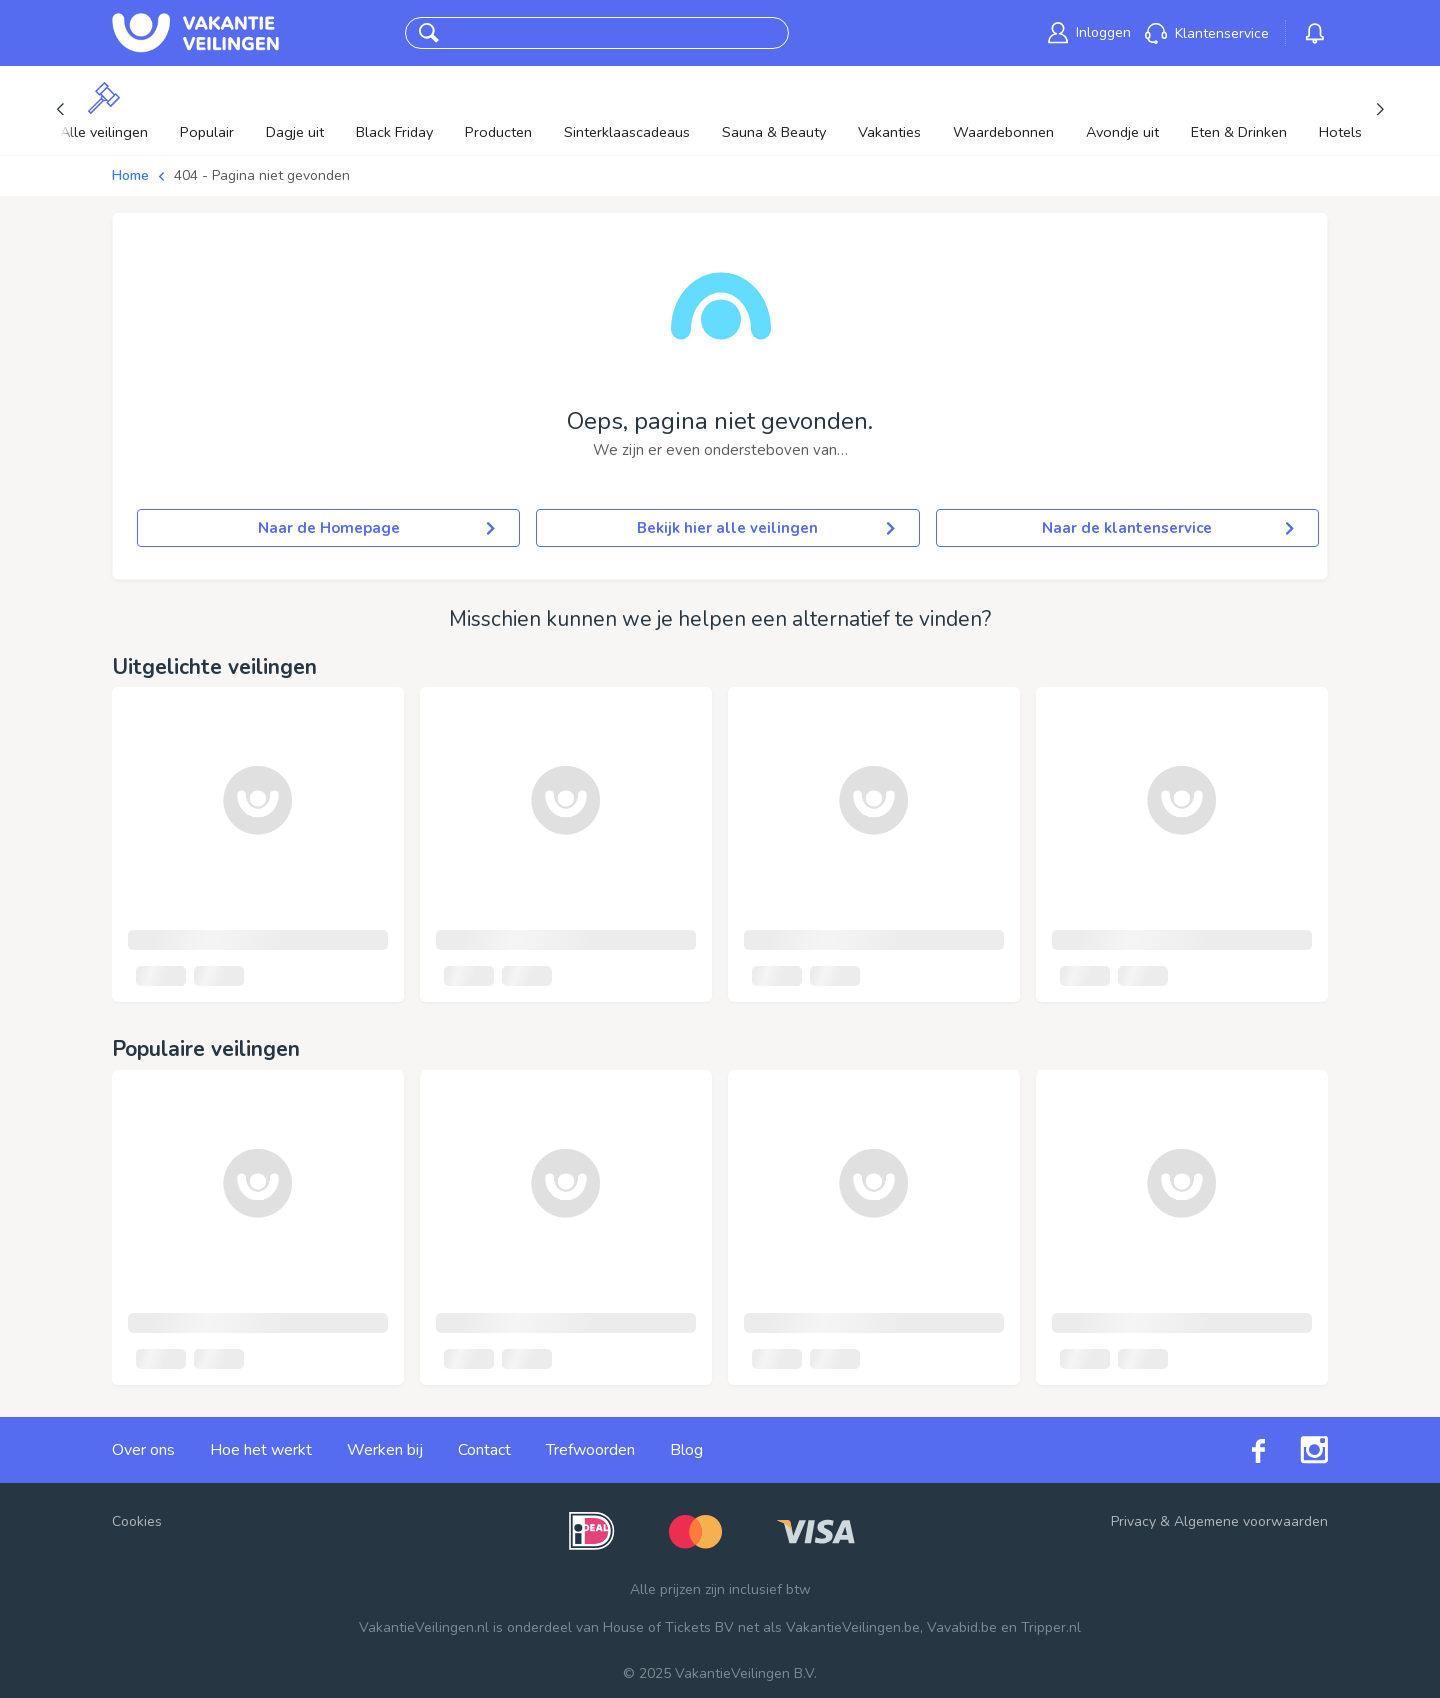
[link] (1089, 32)
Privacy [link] (1133, 1521)
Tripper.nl (1051, 1627)
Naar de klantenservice (1168, 528)
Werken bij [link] (385, 1450)
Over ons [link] (143, 1450)
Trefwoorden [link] (590, 1450)
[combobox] (578, 33)
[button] (429, 33)
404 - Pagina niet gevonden (262, 175)
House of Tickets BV (668, 1627)
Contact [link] (484, 1450)
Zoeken (744, 33)
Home (130, 175)
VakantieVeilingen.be (853, 1627)
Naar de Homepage (377, 528)
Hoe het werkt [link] (261, 1450)
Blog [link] (686, 1450)
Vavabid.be (962, 1627)
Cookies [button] (137, 1521)
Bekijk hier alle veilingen (765, 528)
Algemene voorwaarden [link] (1251, 1521)
